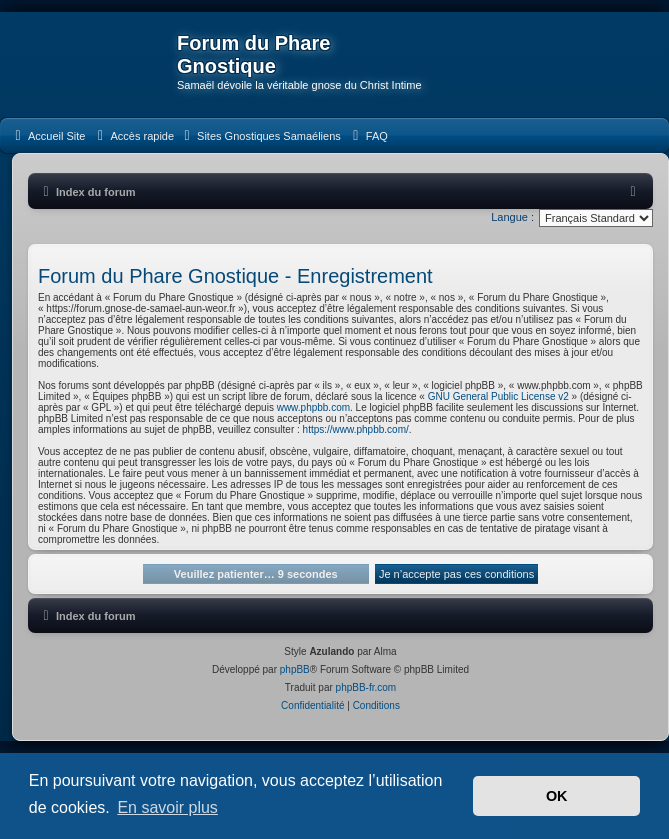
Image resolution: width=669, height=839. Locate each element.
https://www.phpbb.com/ (356, 429)
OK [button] (557, 796)
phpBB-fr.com (366, 687)
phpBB (295, 669)
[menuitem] (47, 136)
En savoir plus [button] (167, 807)
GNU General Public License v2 (498, 396)
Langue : (512, 217)
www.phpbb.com (313, 407)
